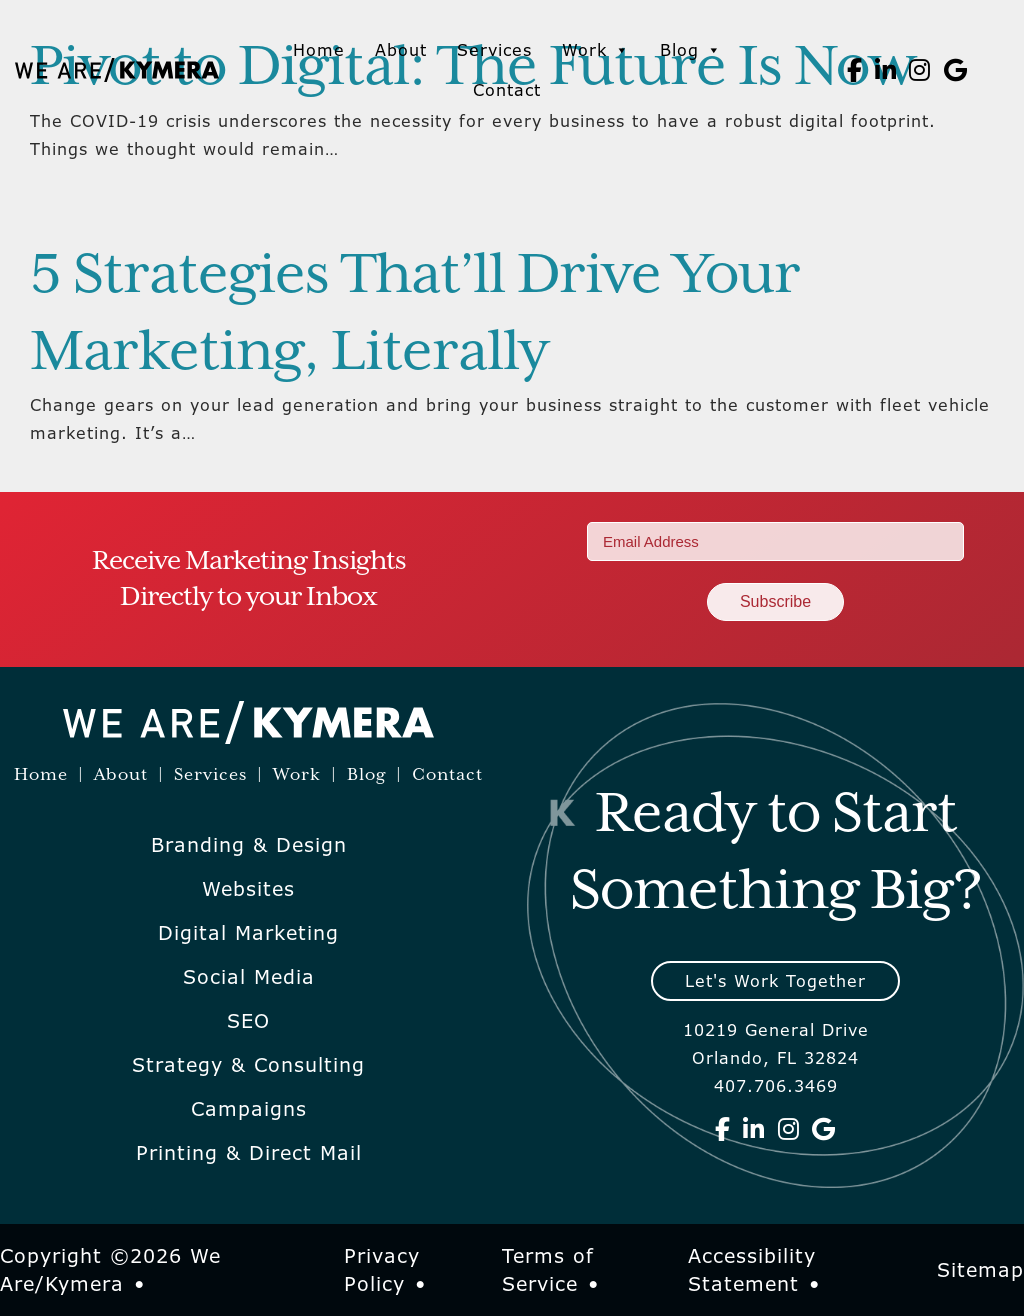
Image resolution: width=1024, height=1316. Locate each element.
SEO (248, 1021)
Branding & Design (249, 845)
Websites (248, 889)
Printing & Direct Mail (249, 1153)
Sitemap (980, 1270)
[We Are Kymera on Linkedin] (886, 70)
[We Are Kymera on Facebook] (855, 70)
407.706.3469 (776, 1086)
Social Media (249, 977)
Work (596, 50)
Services (494, 50)
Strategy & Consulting (248, 1065)
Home (319, 50)
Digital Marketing (248, 933)
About (401, 50)
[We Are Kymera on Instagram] (920, 70)
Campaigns (249, 1109)
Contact (507, 90)
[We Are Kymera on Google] (956, 70)
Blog (691, 50)
